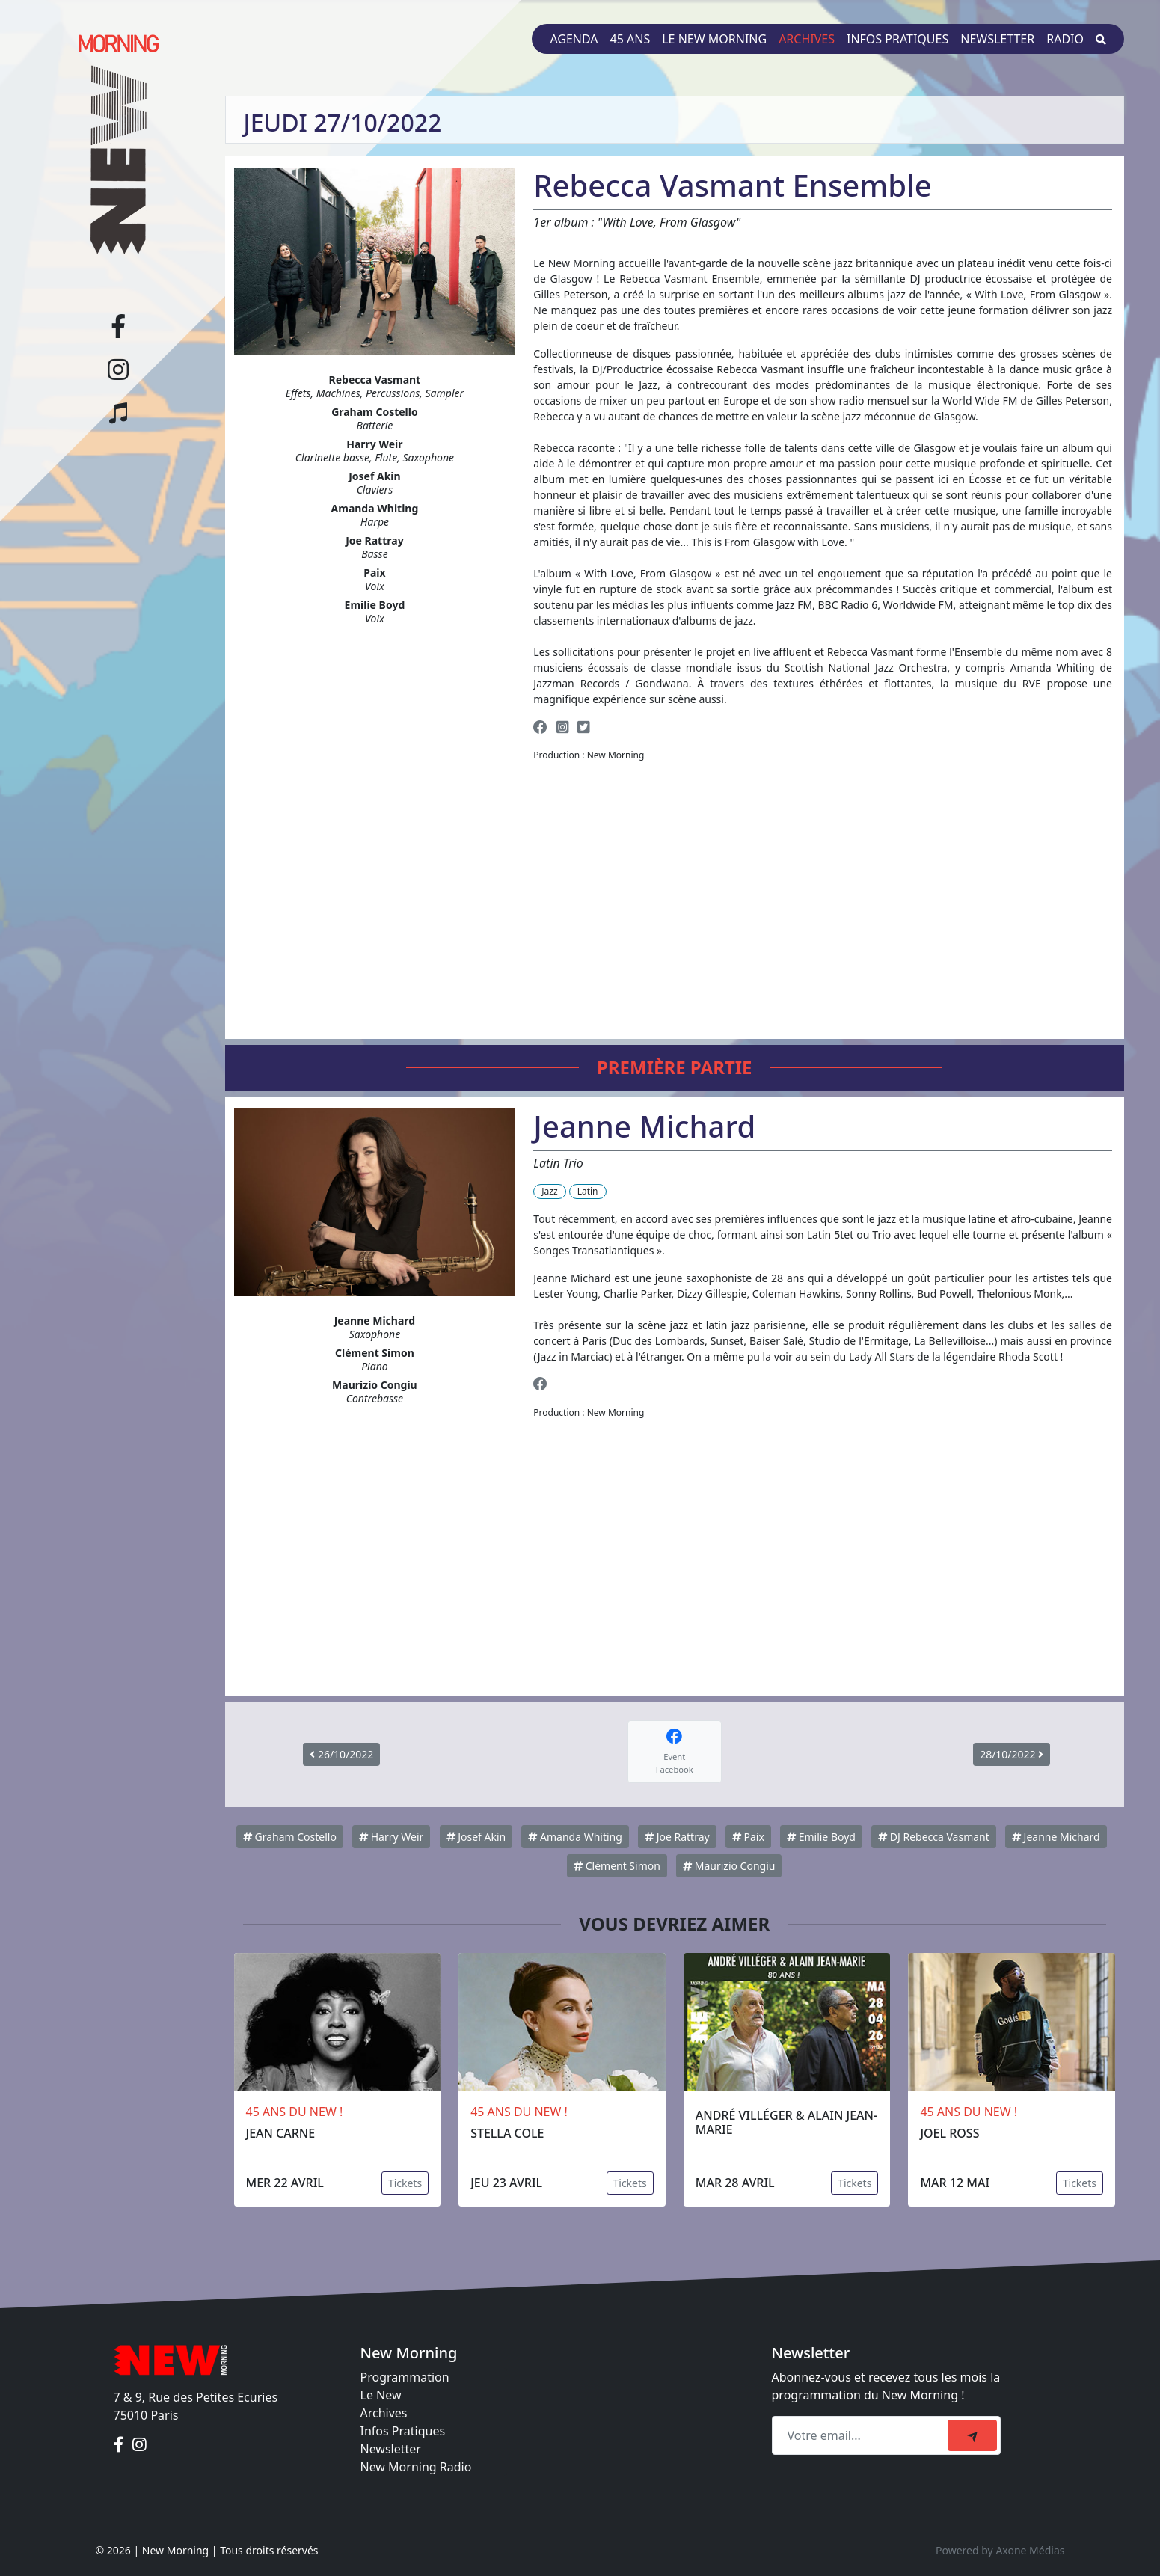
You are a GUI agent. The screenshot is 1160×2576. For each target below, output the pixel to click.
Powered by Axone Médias (1000, 2550)
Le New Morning (714, 39)
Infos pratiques (897, 39)
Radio (1065, 39)
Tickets (405, 2183)
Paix (748, 1837)
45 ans (630, 39)
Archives (807, 39)
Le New (381, 2395)
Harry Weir (391, 1837)
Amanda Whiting (575, 1837)
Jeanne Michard (1056, 1837)
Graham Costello (290, 1837)
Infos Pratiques (403, 2431)
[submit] (972, 2435)
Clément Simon (617, 1866)
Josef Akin (476, 1837)
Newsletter (997, 39)
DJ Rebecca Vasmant (933, 1837)
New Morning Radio (416, 2467)
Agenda (574, 39)
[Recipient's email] (862, 2435)
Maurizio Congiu (729, 1866)
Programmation (404, 2377)
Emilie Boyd (821, 1837)
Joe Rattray (677, 1837)
